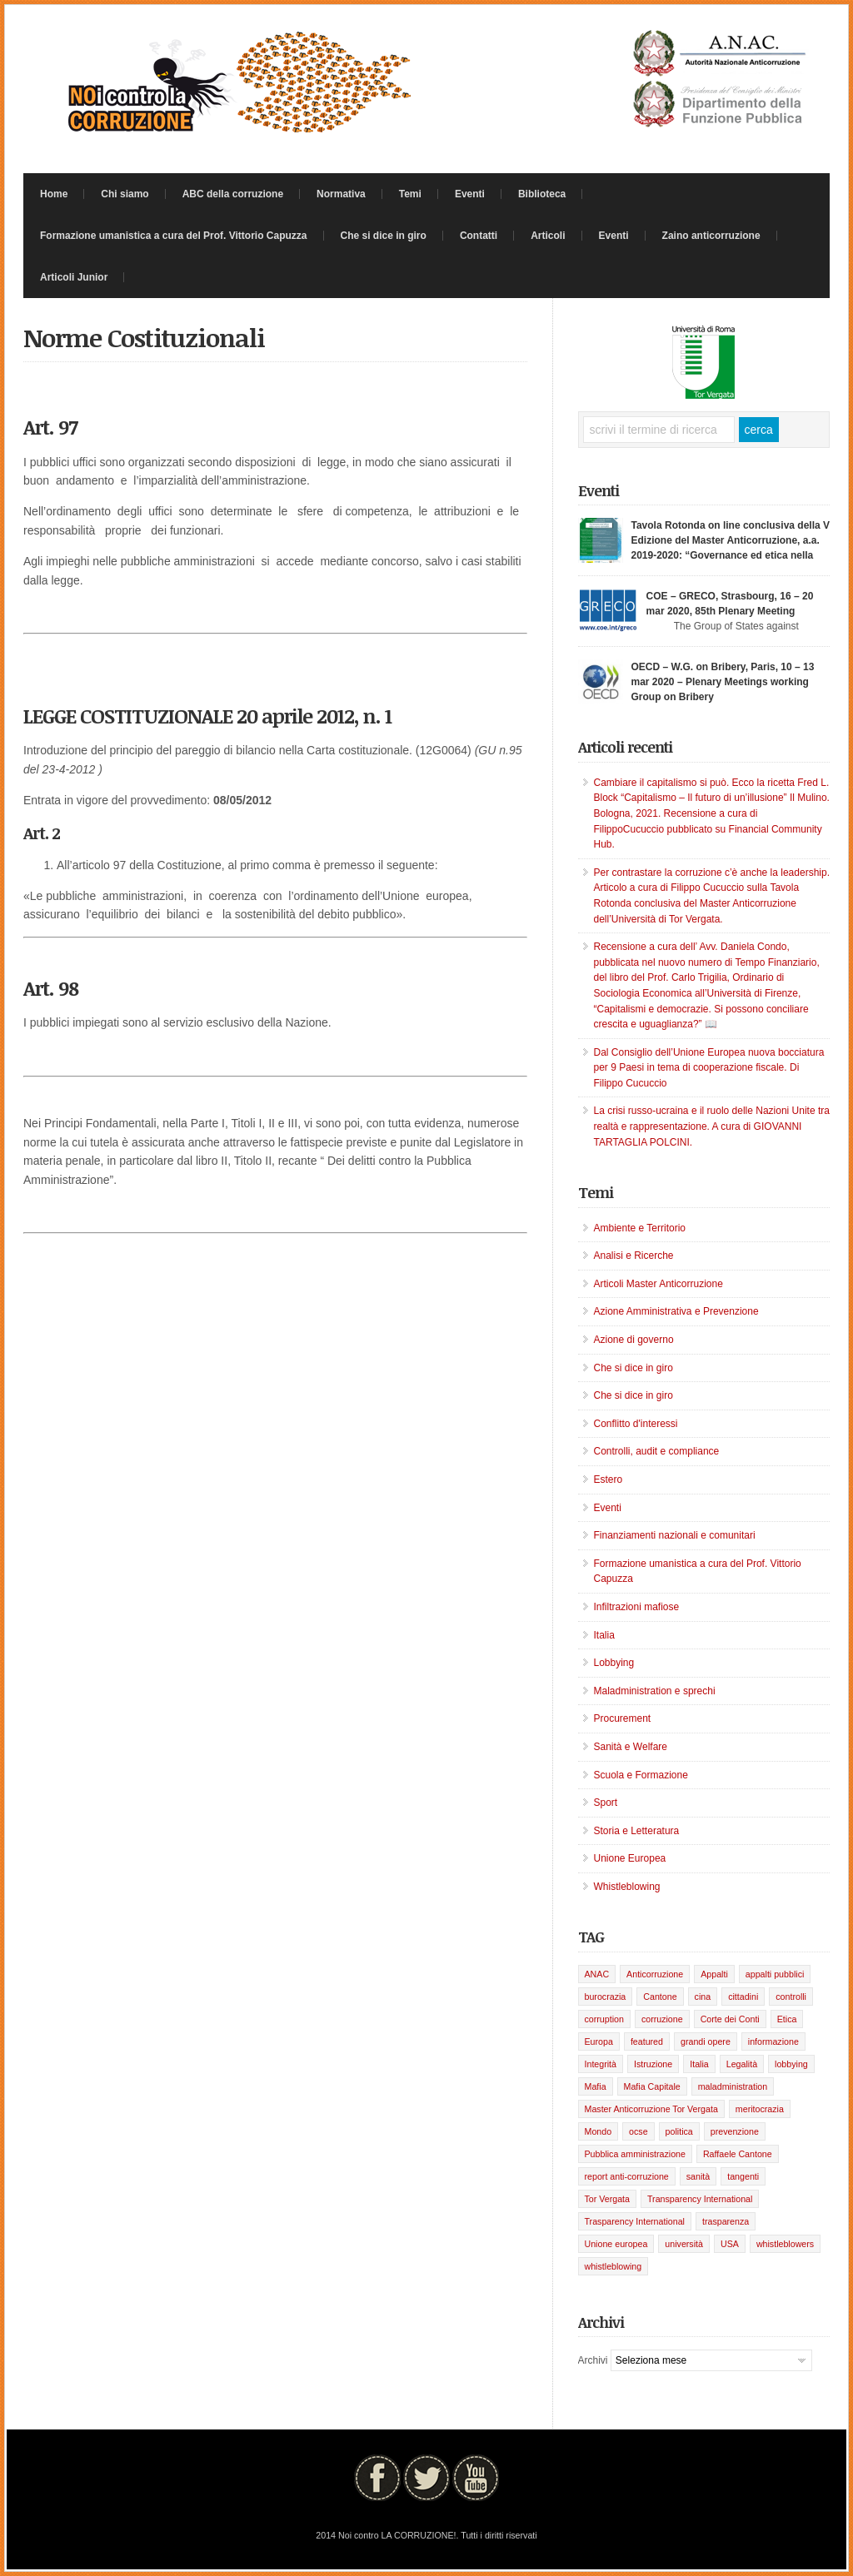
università (684, 2244)
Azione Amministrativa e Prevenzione (676, 1311)
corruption (604, 2019)
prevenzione (735, 2131)
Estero (608, 1479)
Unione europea (616, 2244)
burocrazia (605, 1997)
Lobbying (614, 1662)
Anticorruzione (654, 1974)
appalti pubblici (775, 1974)
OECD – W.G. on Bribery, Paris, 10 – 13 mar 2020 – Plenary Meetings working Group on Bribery (723, 682)
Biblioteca (542, 194)
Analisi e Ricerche (634, 1255)
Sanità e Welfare (631, 1747)
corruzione (662, 2019)
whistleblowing (613, 2266)
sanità (698, 2176)
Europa (599, 2041)
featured (647, 2041)
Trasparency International (635, 2221)
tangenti (743, 2176)
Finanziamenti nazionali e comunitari (675, 1535)
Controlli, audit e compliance (657, 1451)
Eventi (470, 194)
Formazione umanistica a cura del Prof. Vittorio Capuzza (173, 235)
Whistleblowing (627, 1886)
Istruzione (653, 2064)
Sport (606, 1802)
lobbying (791, 2064)
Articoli (548, 235)
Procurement (622, 1718)
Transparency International (699, 2199)
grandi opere (706, 2041)
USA (730, 2244)
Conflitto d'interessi (636, 1424)
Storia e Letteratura (637, 1831)
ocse (638, 2131)
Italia (604, 1635)
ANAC (597, 1974)
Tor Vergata (608, 2199)
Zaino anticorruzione (711, 235)
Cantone (659, 1997)
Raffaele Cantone (737, 2154)
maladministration (733, 2086)
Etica (787, 2019)
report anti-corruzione (627, 2176)
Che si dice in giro (383, 235)
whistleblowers (785, 2244)
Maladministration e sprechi (655, 1691)
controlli (791, 1997)
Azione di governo (634, 1339)
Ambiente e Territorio (640, 1228)
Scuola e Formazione (641, 1775)
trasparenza (725, 2221)
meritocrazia (760, 2109)
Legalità (741, 2064)
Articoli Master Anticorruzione (658, 1284)
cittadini (743, 1997)
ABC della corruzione (232, 194)
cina (703, 1997)
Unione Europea (630, 1858)
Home (53, 194)
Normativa (341, 194)
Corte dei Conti (730, 2019)
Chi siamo (124, 194)
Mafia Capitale (652, 2086)
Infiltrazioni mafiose (637, 1607)
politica (679, 2131)
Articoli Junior (73, 277)
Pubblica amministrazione (635, 2154)
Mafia (595, 2086)
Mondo (598, 2131)
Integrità (601, 2064)
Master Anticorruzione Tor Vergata (651, 2109)
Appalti (714, 1974)
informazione (773, 2041)
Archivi (593, 2360)
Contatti (478, 235)
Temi (410, 194)
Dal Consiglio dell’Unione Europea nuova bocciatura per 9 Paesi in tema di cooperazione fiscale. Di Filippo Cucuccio (709, 1068)
